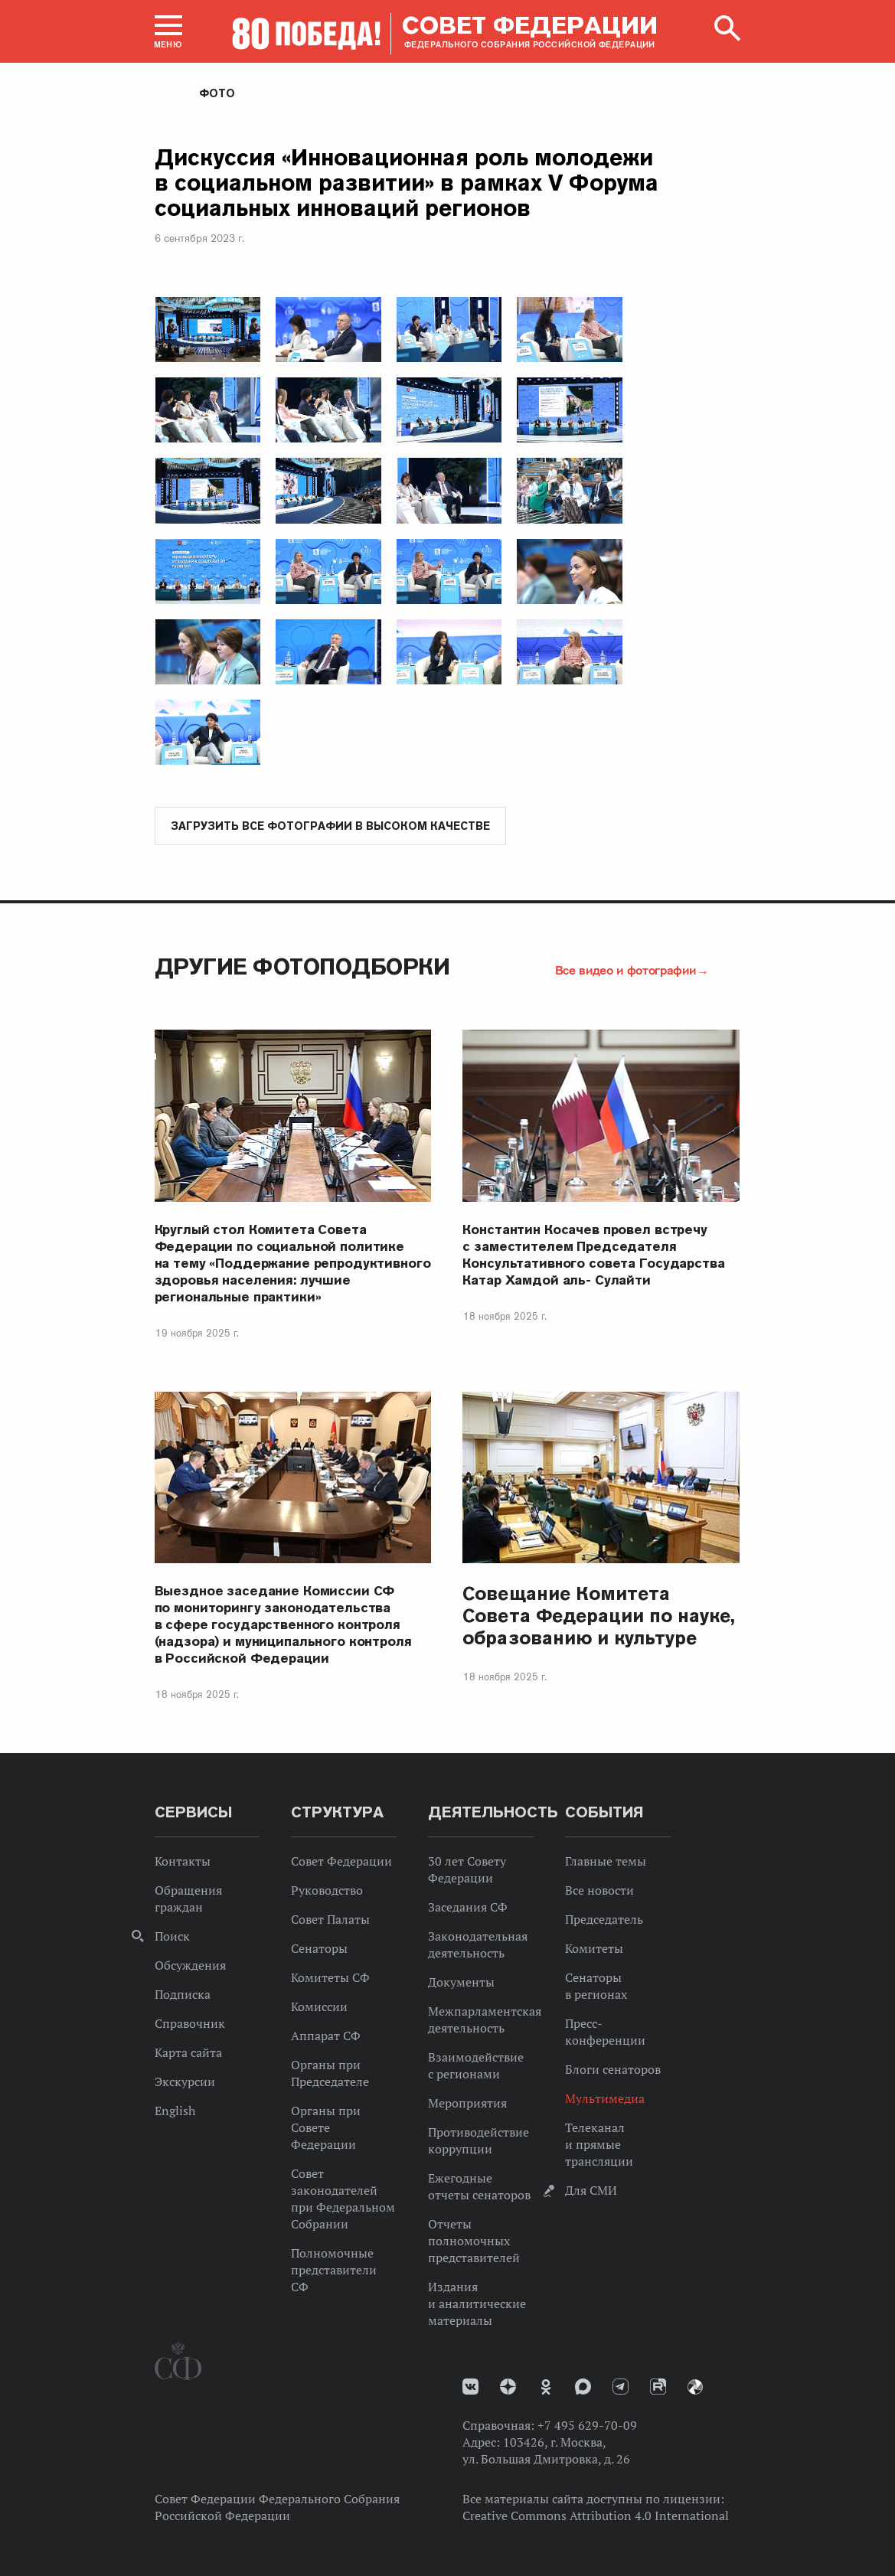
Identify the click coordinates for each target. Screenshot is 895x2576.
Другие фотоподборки (302, 967)
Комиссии (319, 2007)
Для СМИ (591, 2191)
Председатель (604, 1920)
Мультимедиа (605, 2099)
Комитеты (594, 1949)
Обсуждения (190, 1966)
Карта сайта (188, 2053)
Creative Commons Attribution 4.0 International (595, 2516)
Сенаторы (319, 1949)
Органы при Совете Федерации (326, 2128)
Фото (217, 93)
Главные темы (605, 1861)
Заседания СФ (468, 1907)
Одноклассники (546, 2387)
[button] (168, 31)
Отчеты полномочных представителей (474, 2241)
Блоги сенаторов (613, 2070)
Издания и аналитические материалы (477, 2304)
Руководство (327, 1891)
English (175, 2111)
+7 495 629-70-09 (587, 2426)
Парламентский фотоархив (695, 2387)
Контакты (183, 1861)
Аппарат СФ (326, 2036)
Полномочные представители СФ (334, 2270)
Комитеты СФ (330, 1978)
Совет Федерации (341, 1861)
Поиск (172, 1936)
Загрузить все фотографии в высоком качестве (330, 827)
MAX (583, 2387)
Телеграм (620, 2387)
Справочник (190, 2024)
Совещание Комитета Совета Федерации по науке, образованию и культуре (598, 1616)
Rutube (658, 2387)
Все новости (599, 1891)
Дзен (508, 2387)
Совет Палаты (330, 1920)
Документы (461, 1982)
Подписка (183, 1995)
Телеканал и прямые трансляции (599, 2145)
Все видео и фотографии (625, 971)
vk (470, 2387)
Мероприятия (467, 2103)
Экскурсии (185, 2082)
